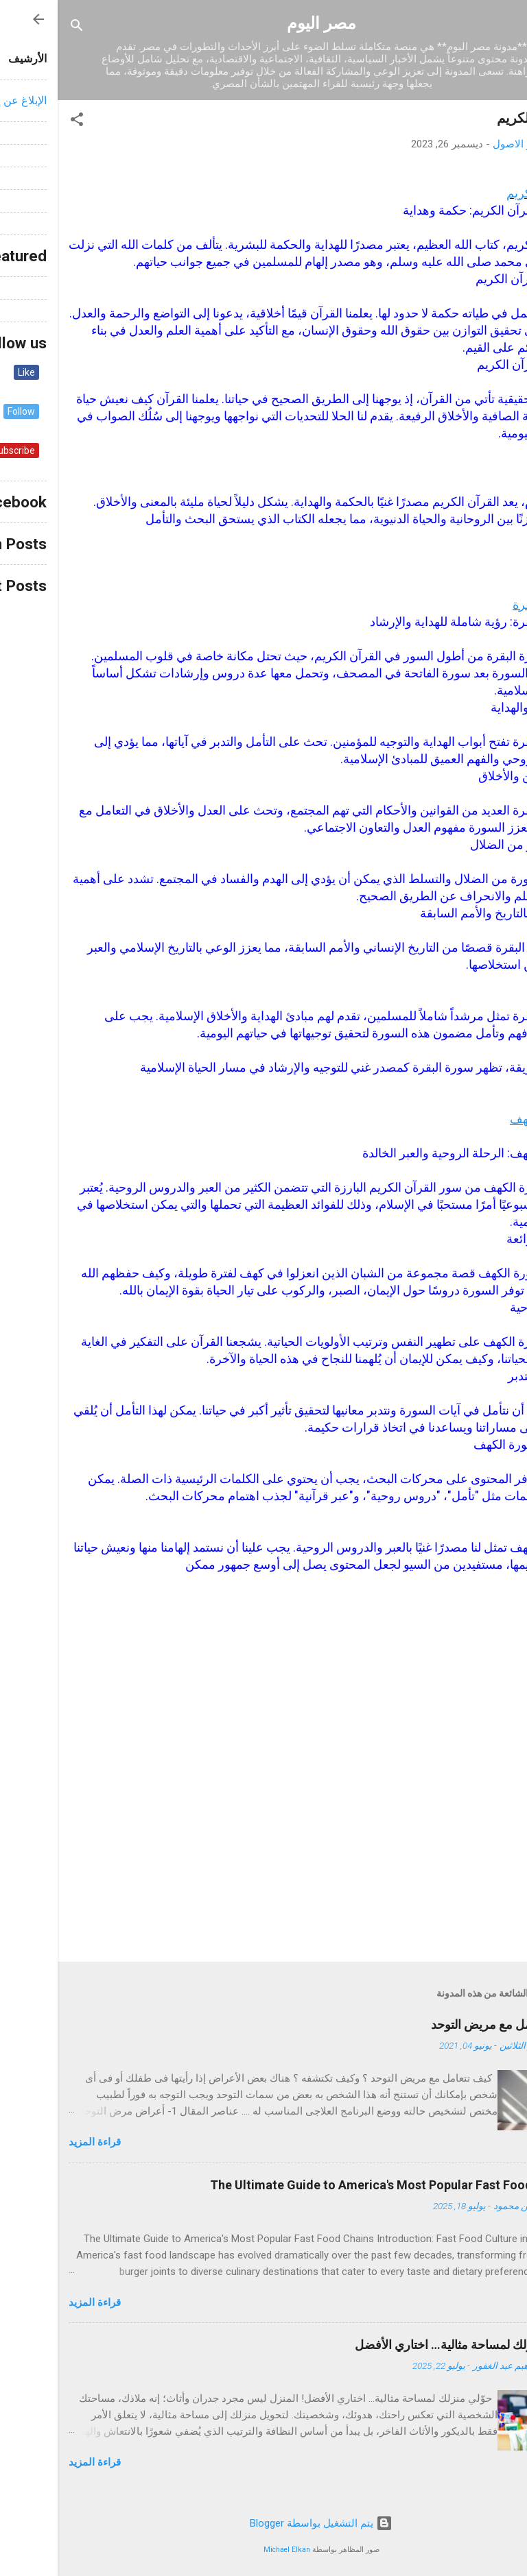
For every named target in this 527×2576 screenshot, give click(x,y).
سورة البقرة (485, 604)
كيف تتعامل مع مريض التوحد (444, 2024)
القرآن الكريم (482, 193)
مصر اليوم (263, 23)
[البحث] (19, 28)
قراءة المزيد (37, 2142)
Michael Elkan (229, 2549)
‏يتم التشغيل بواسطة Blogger (263, 2523)
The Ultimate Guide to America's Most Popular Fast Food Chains (334, 2185)
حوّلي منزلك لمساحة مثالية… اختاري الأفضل (406, 2344)
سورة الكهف (484, 1118)
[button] (19, 121)
